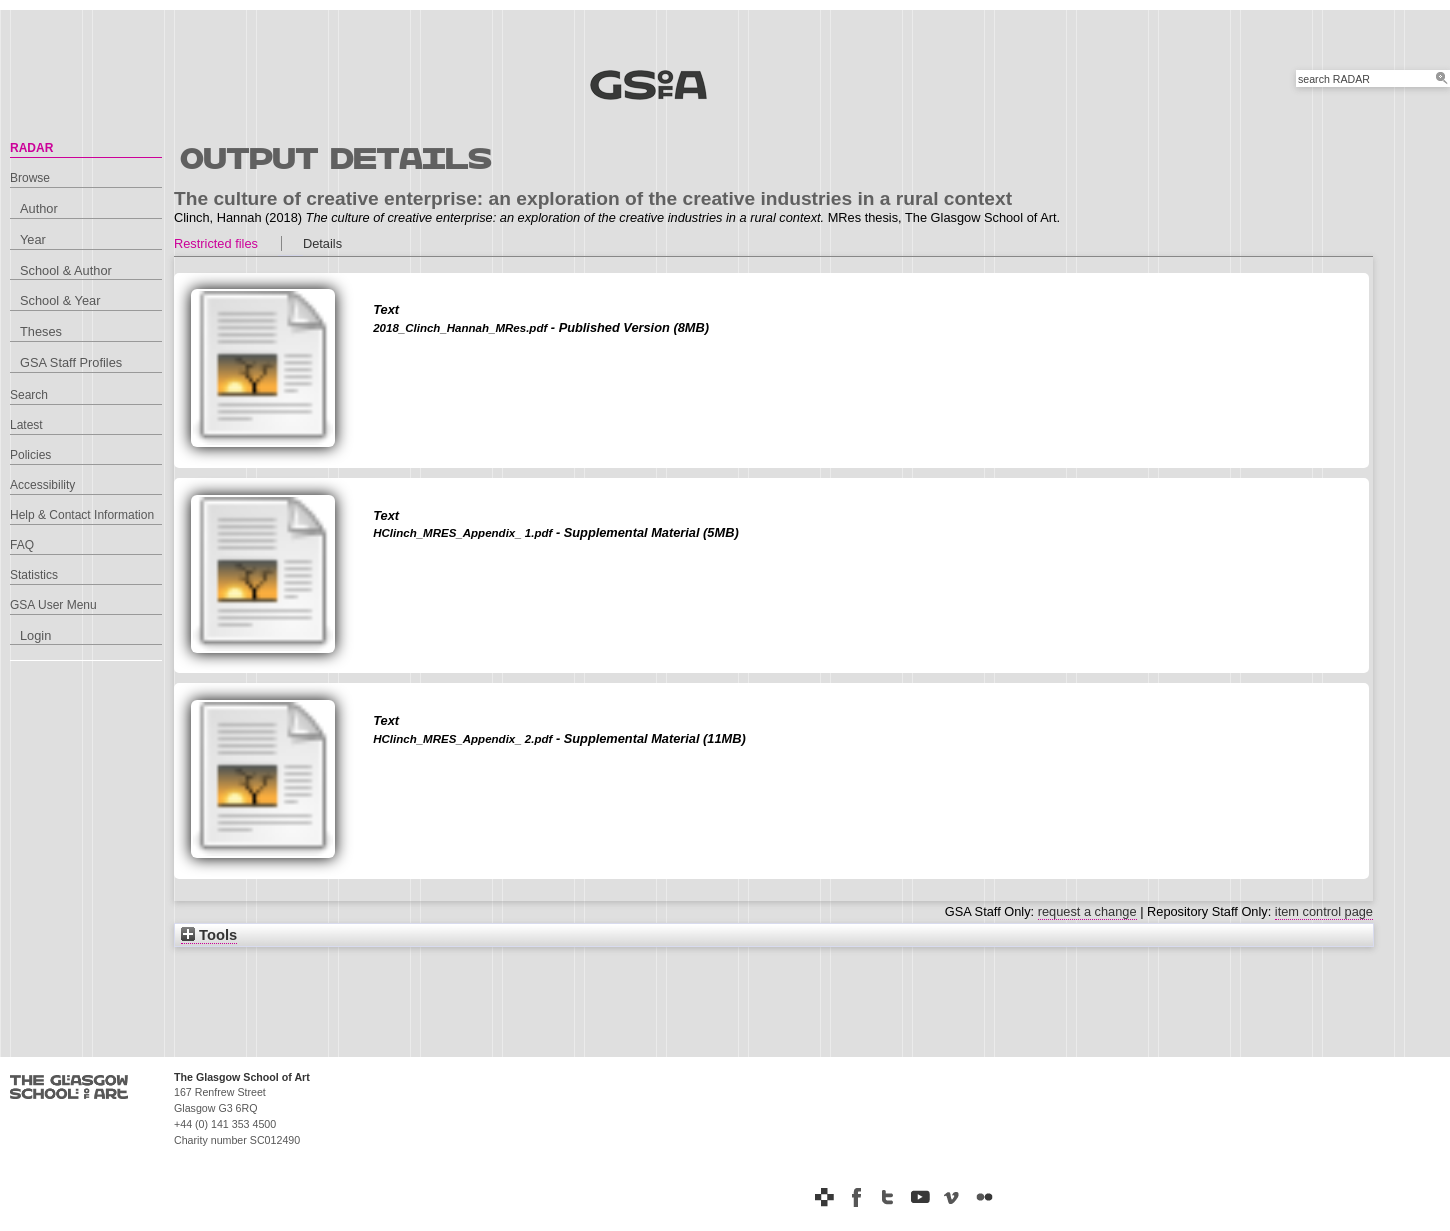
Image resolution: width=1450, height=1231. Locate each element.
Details (322, 243)
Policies (30, 455)
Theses (41, 331)
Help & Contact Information (82, 515)
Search (29, 395)
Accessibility (42, 485)
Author (39, 208)
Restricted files (216, 243)
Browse (30, 178)
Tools (209, 935)
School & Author (66, 270)
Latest (26, 425)
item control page (1324, 911)
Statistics (34, 575)
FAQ (22, 545)
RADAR (31, 148)
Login (35, 635)
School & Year (60, 300)
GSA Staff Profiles (71, 362)
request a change (1087, 911)
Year (33, 239)
